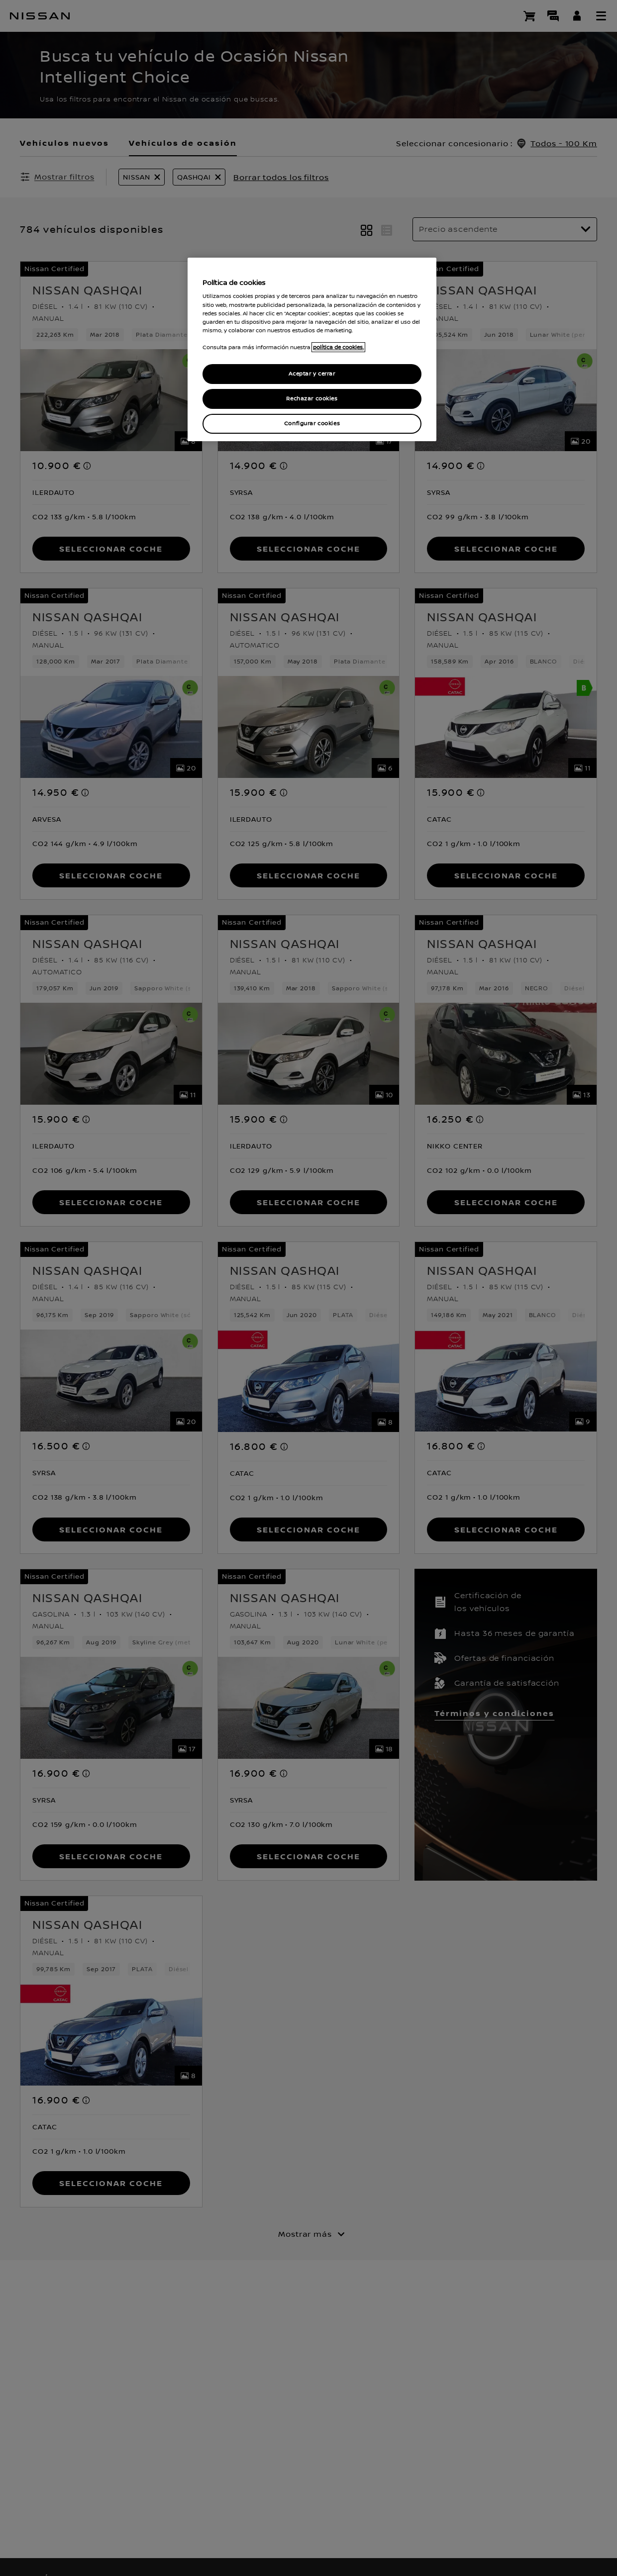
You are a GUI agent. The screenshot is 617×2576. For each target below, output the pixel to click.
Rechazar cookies (311, 398)
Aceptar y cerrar (312, 374)
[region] (312, 349)
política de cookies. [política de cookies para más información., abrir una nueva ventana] (338, 347)
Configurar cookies (312, 423)
